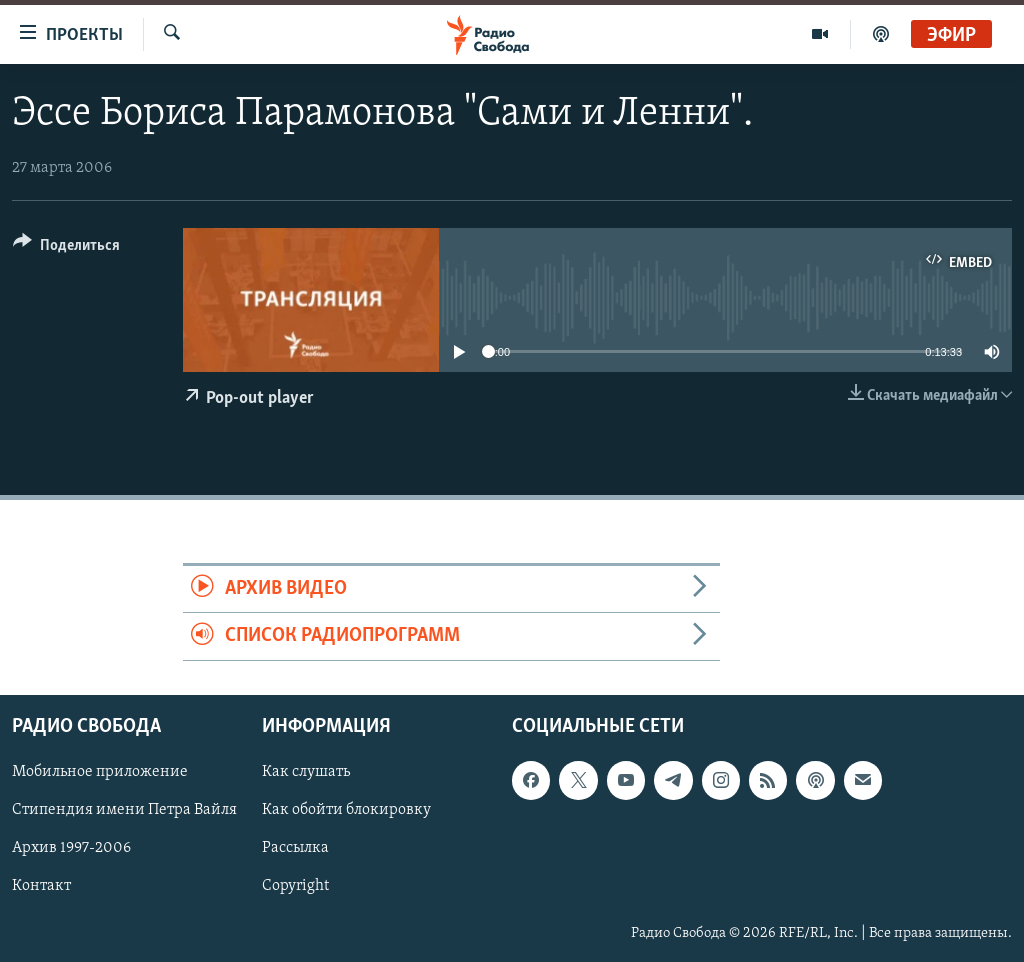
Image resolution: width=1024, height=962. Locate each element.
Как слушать (306, 772)
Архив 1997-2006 (71, 848)
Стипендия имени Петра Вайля (124, 810)
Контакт (41, 886)
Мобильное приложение (100, 772)
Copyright (295, 886)
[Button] (66, 248)
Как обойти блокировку (346, 810)
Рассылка (295, 848)
